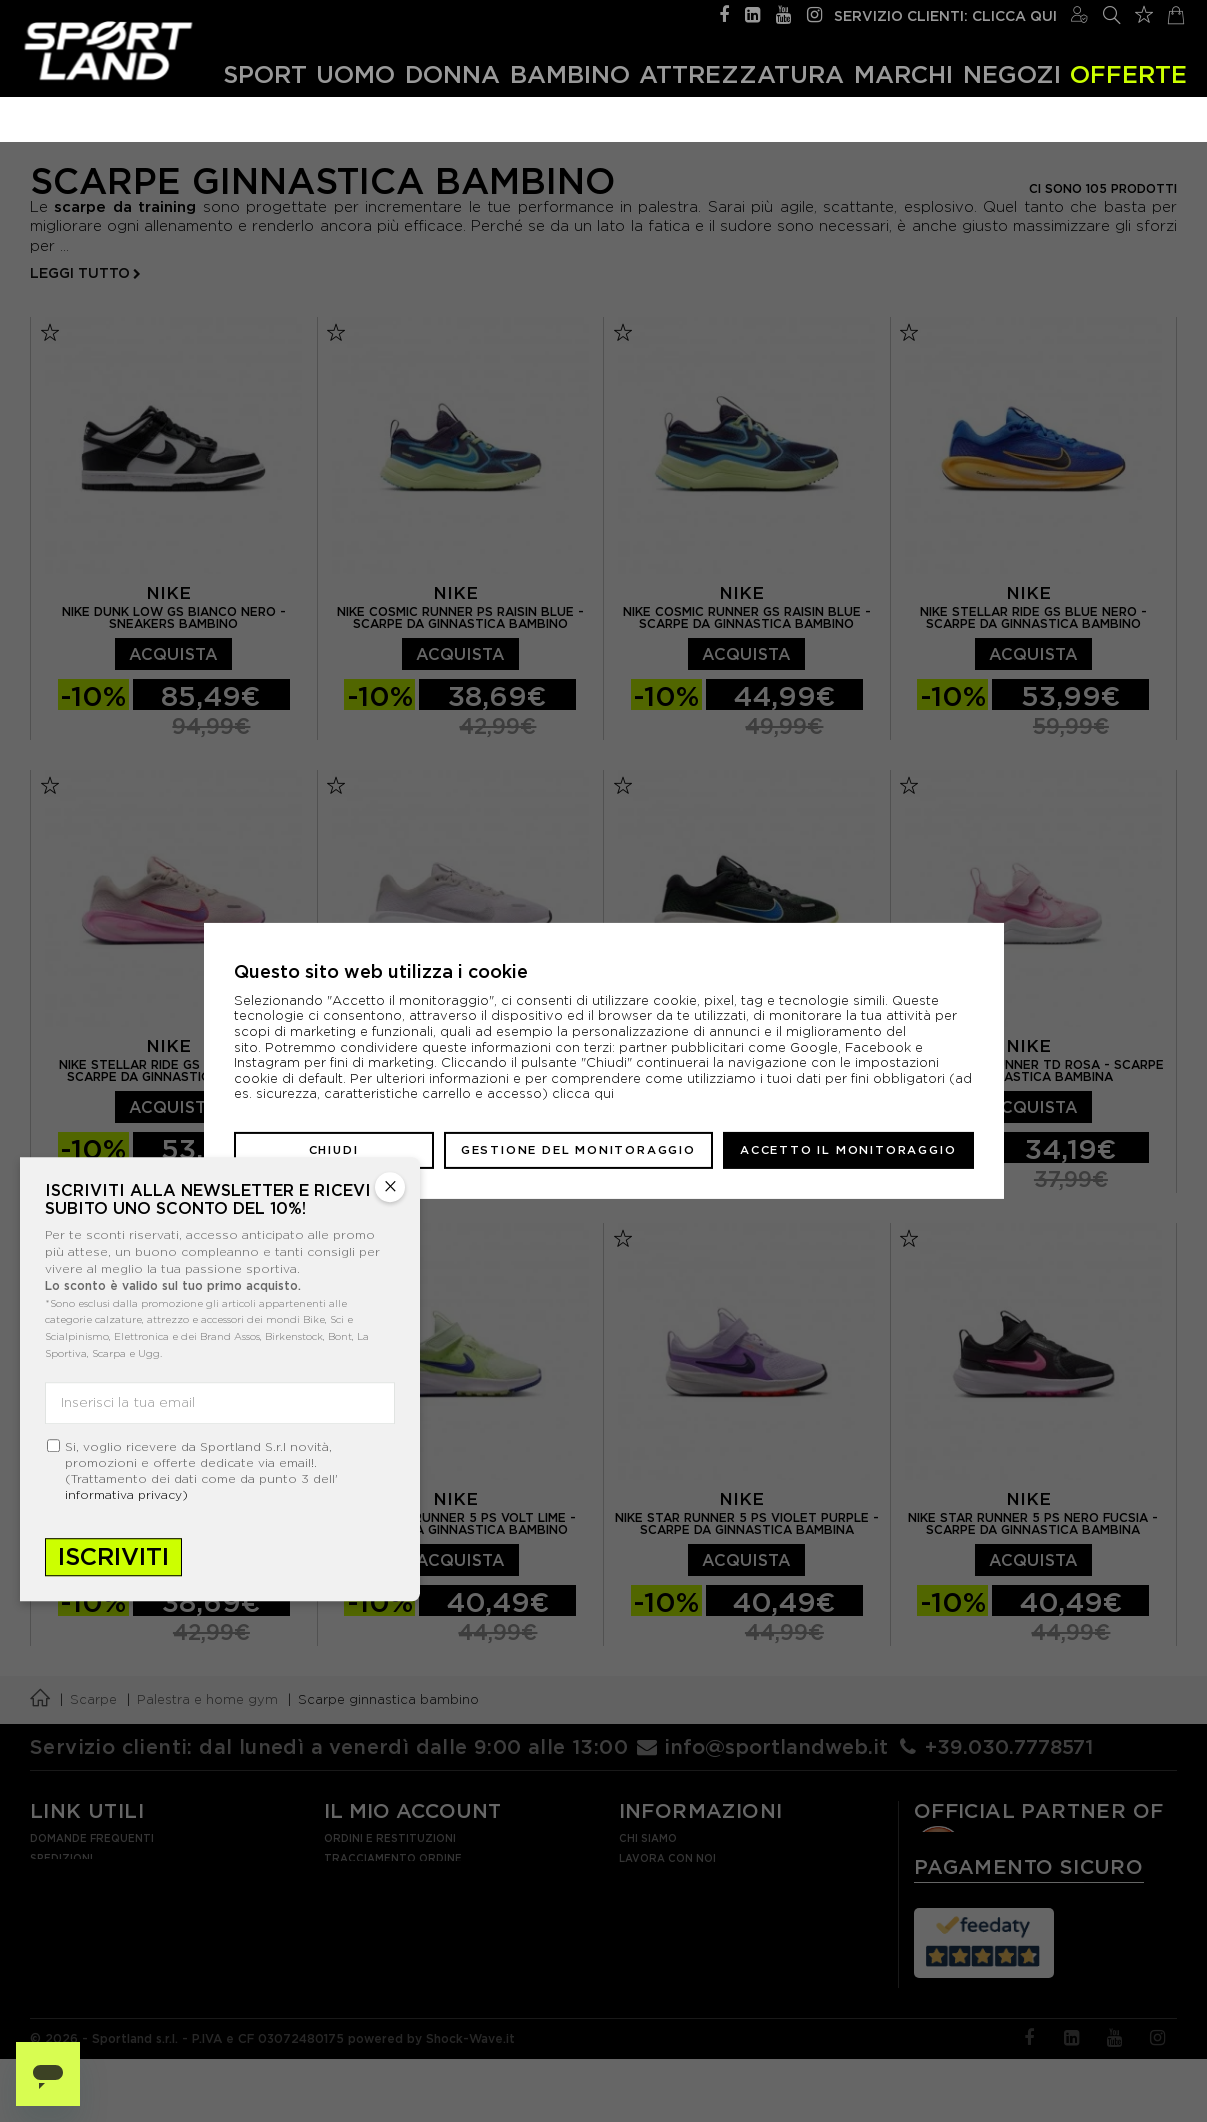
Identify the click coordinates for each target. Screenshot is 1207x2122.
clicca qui (583, 1093)
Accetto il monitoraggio (848, 1150)
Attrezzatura (741, 74)
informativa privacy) (126, 1494)
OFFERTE (1128, 74)
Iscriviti (113, 1556)
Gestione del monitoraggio (578, 1150)
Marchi (903, 74)
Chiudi (334, 1150)
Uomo (355, 74)
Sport (265, 74)
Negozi (1012, 74)
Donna (452, 74)
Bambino (570, 74)
